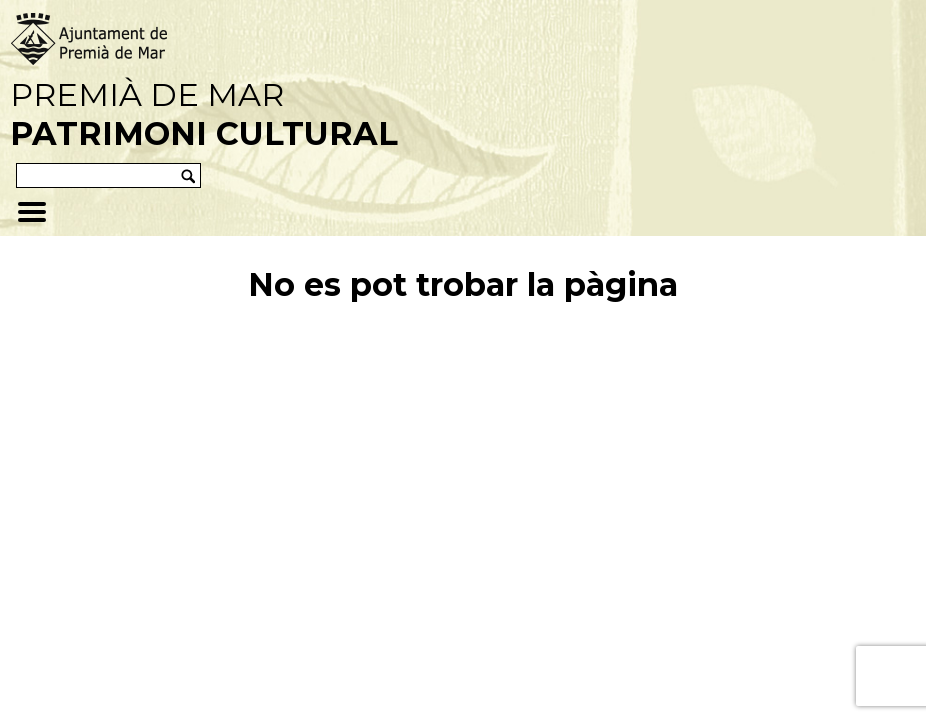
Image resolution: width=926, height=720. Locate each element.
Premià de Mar (204, 114)
